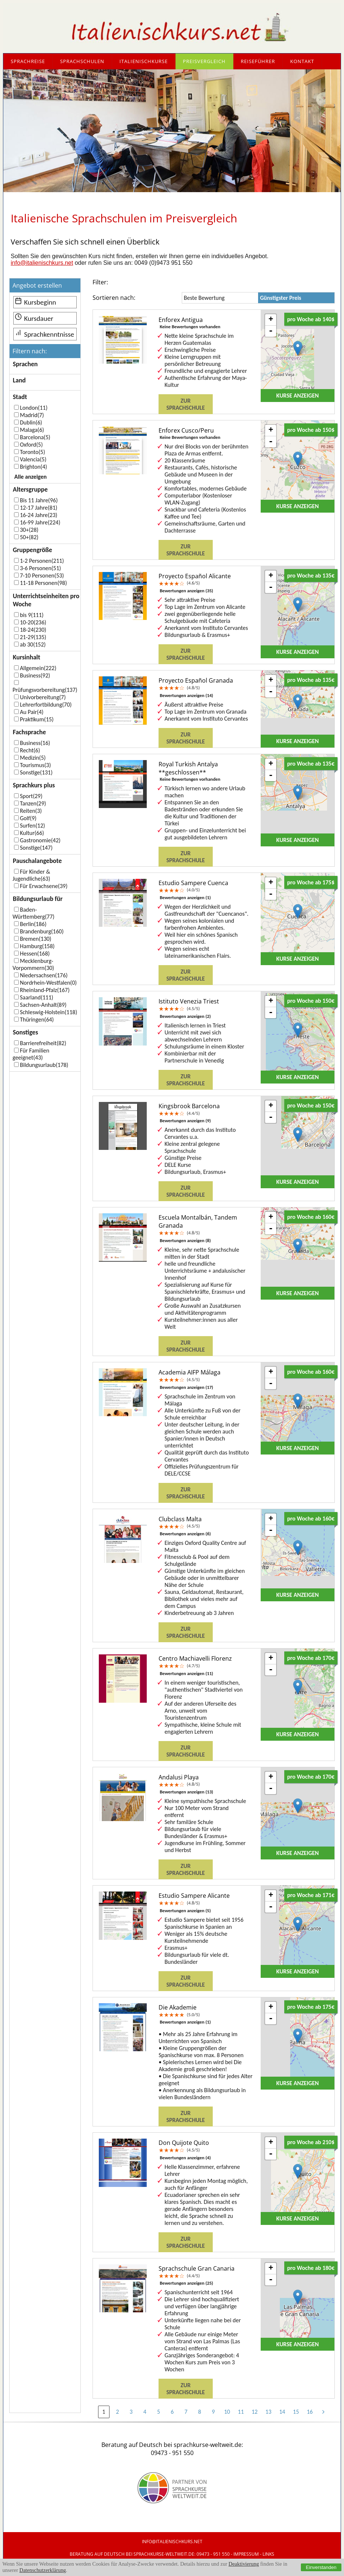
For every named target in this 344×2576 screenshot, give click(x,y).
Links (268, 2554)
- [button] (270, 331)
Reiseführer (258, 61)
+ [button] (270, 319)
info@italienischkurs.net (42, 263)
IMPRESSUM (246, 2554)
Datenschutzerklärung (43, 2570)
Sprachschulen (82, 61)
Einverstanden (321, 2567)
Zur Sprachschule (185, 404)
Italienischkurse (143, 61)
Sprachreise (28, 61)
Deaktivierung (244, 2564)
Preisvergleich (204, 61)
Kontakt (302, 61)
